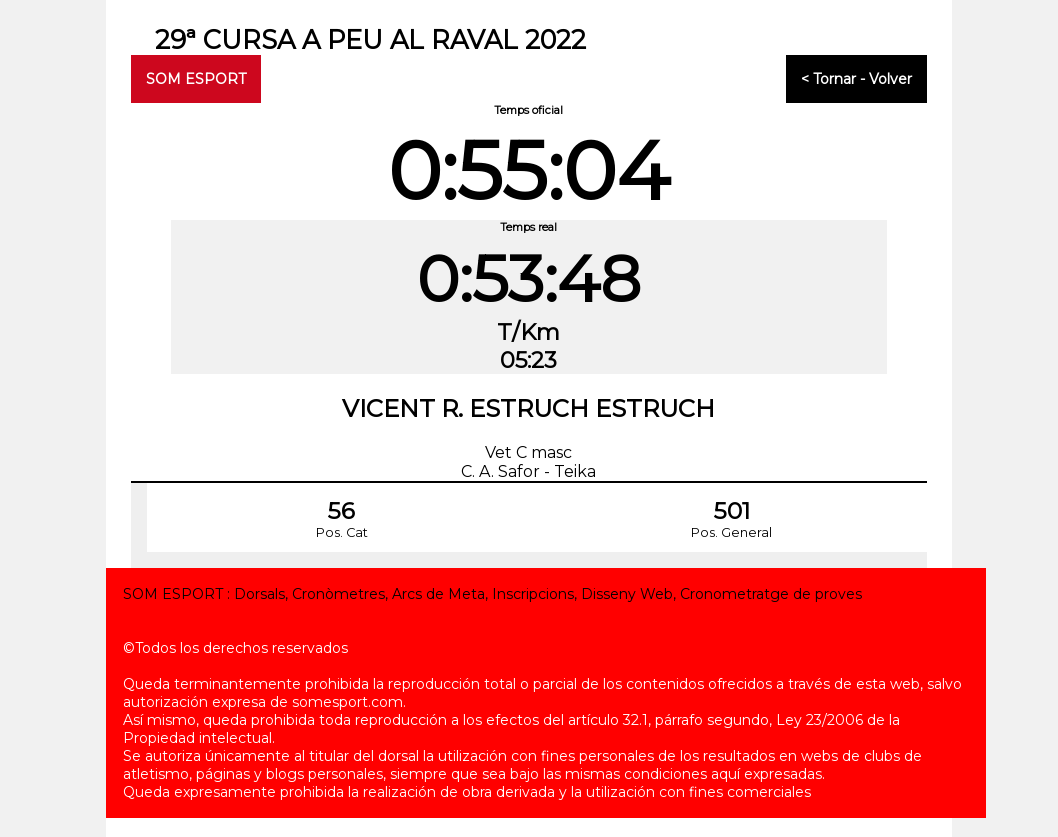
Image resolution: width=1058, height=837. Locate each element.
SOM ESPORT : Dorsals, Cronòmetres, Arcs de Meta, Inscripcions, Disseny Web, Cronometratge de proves (492, 594)
